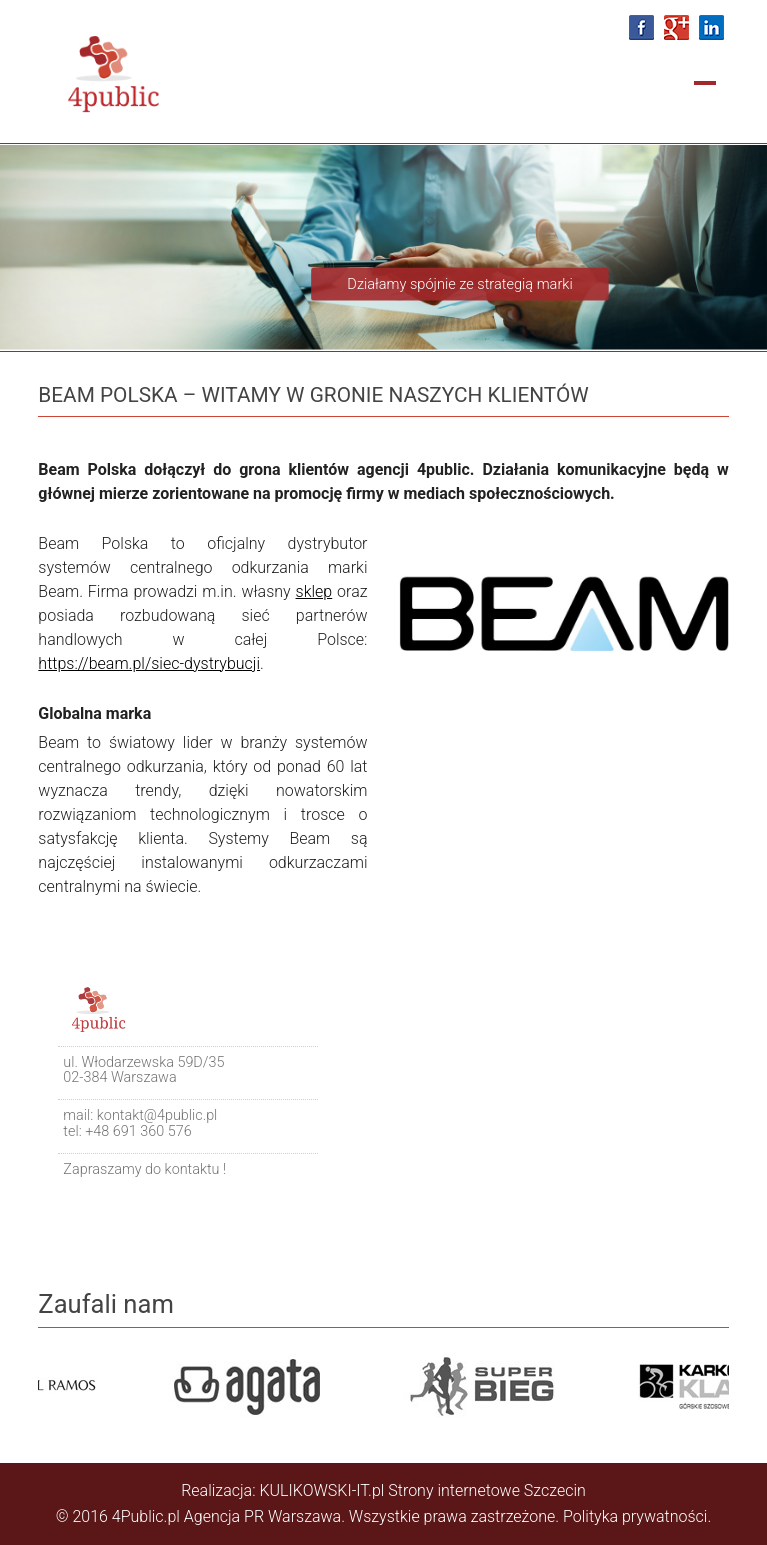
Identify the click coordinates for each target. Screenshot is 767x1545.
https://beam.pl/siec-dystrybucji (149, 663)
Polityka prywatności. (637, 1516)
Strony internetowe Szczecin (487, 1490)
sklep (314, 591)
